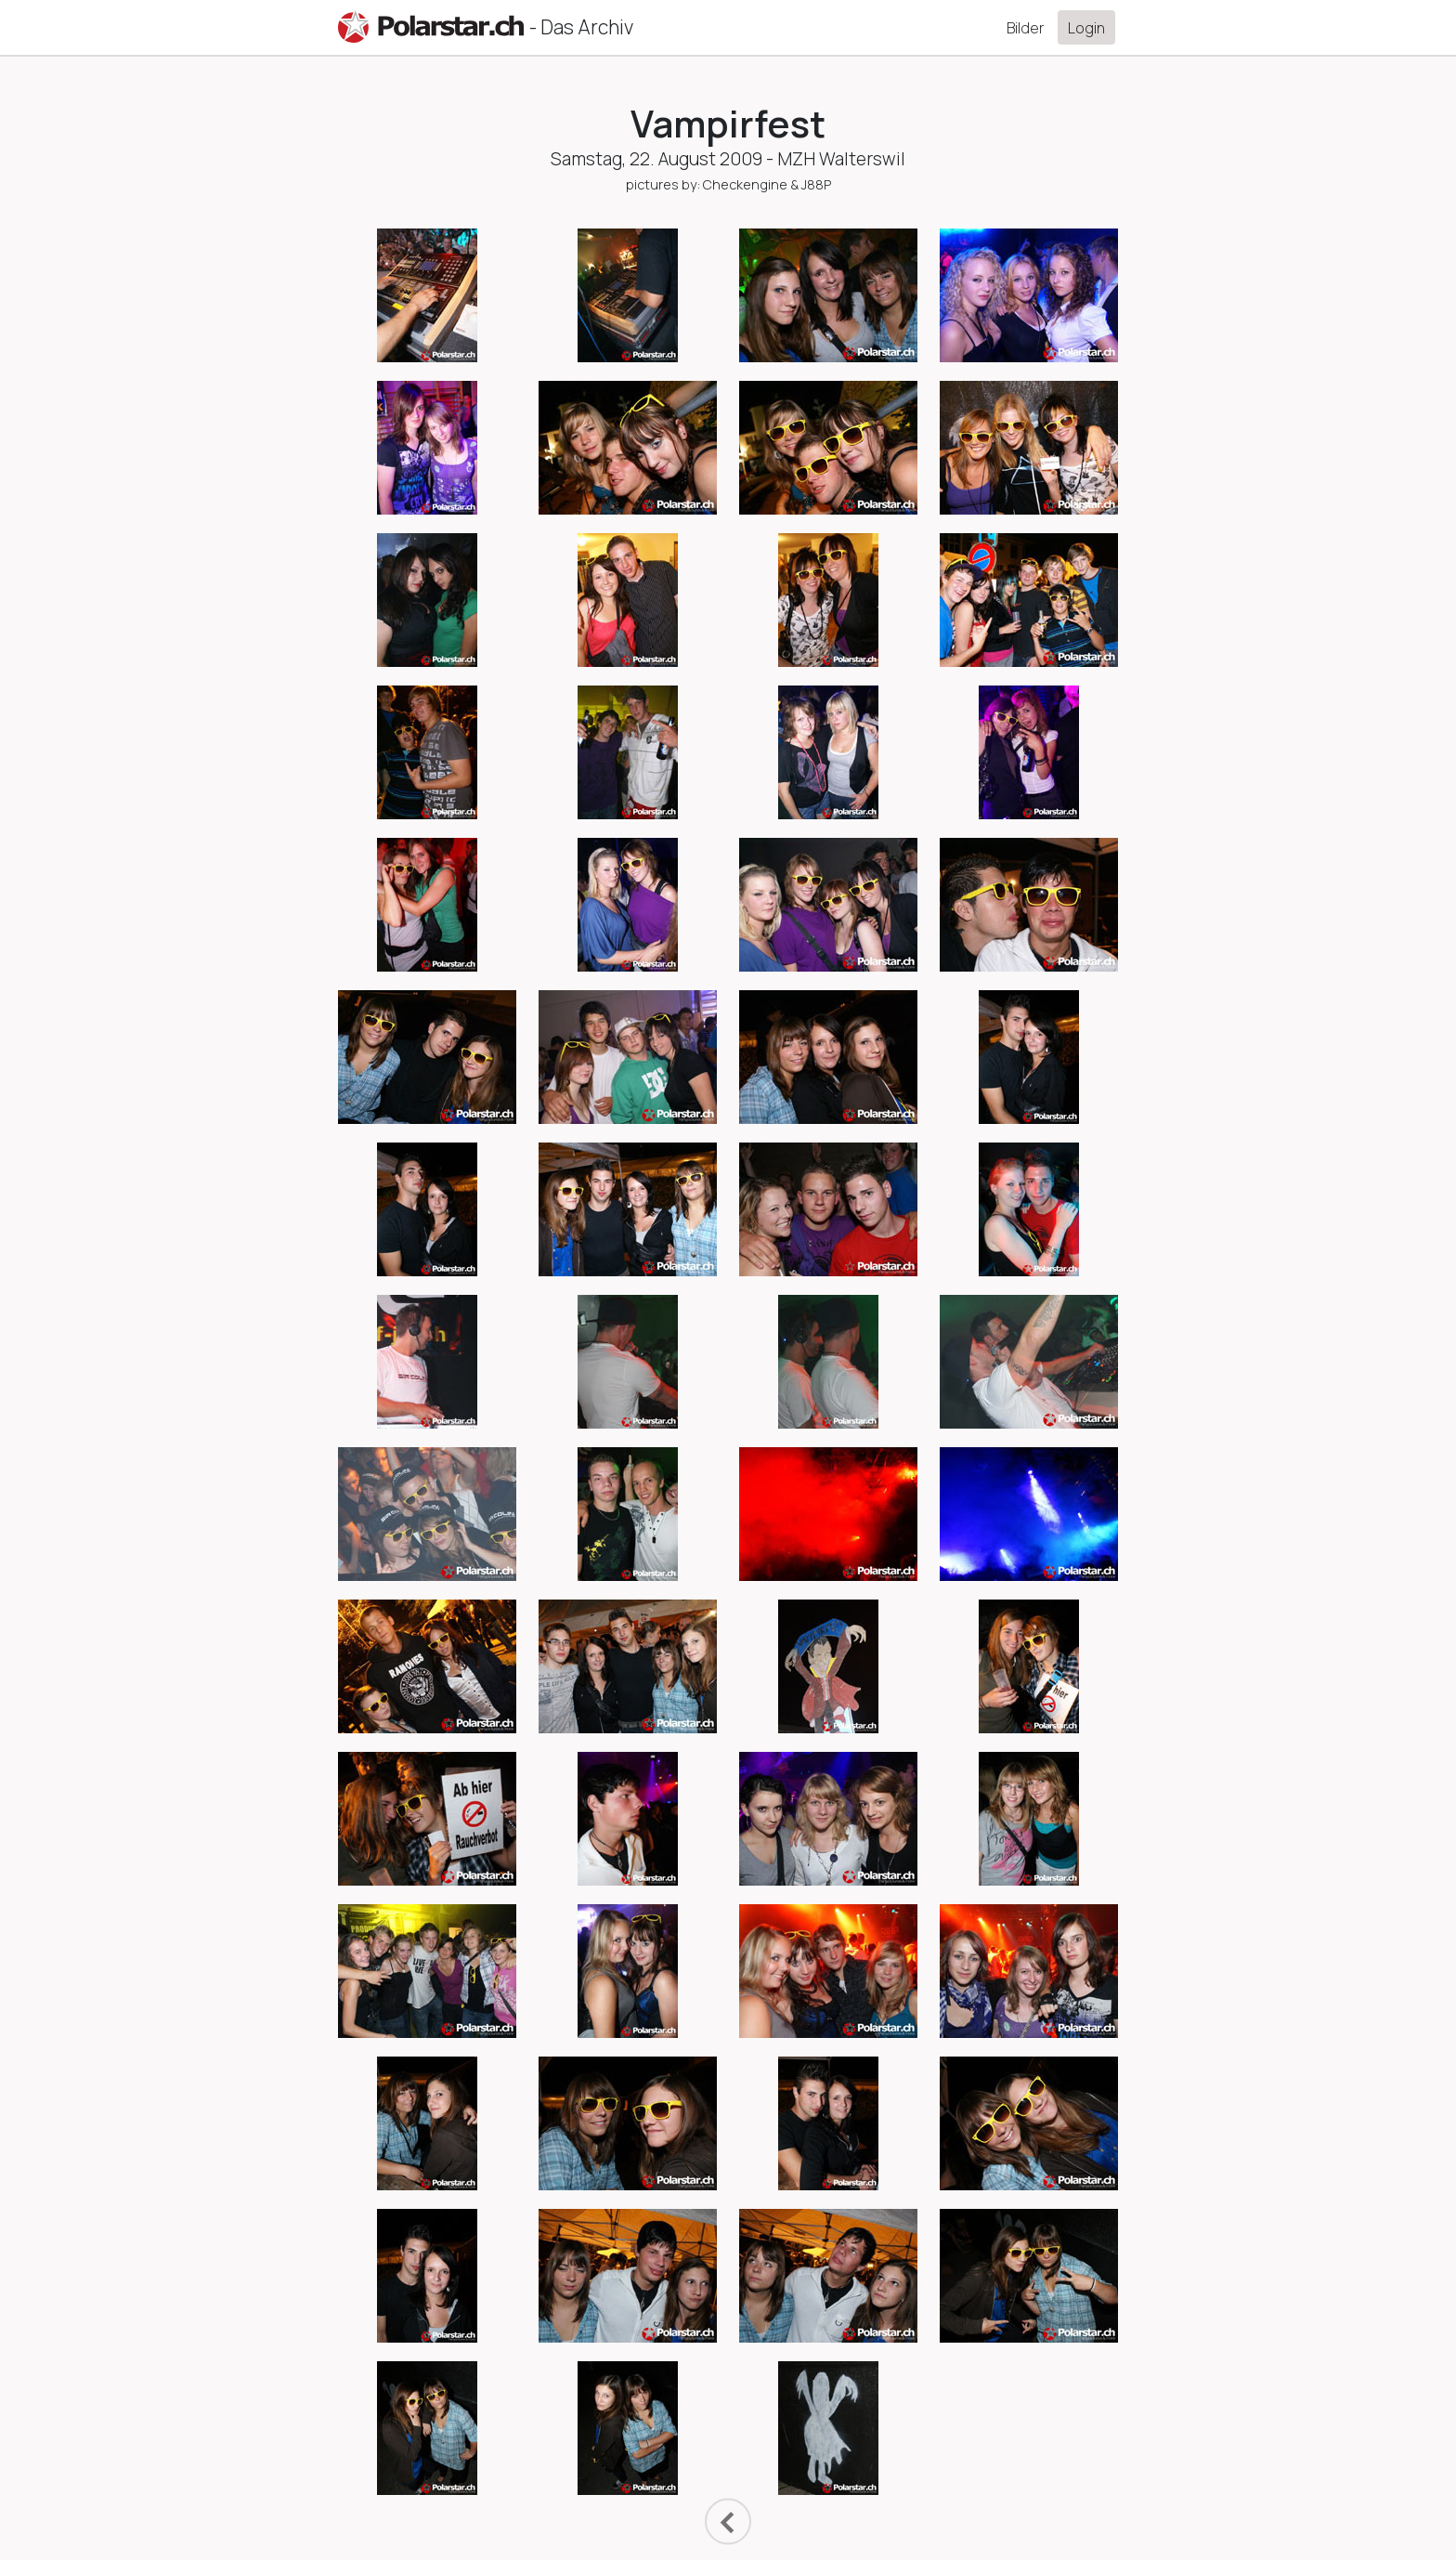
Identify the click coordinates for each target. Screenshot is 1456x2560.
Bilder (1026, 28)
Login (1086, 28)
